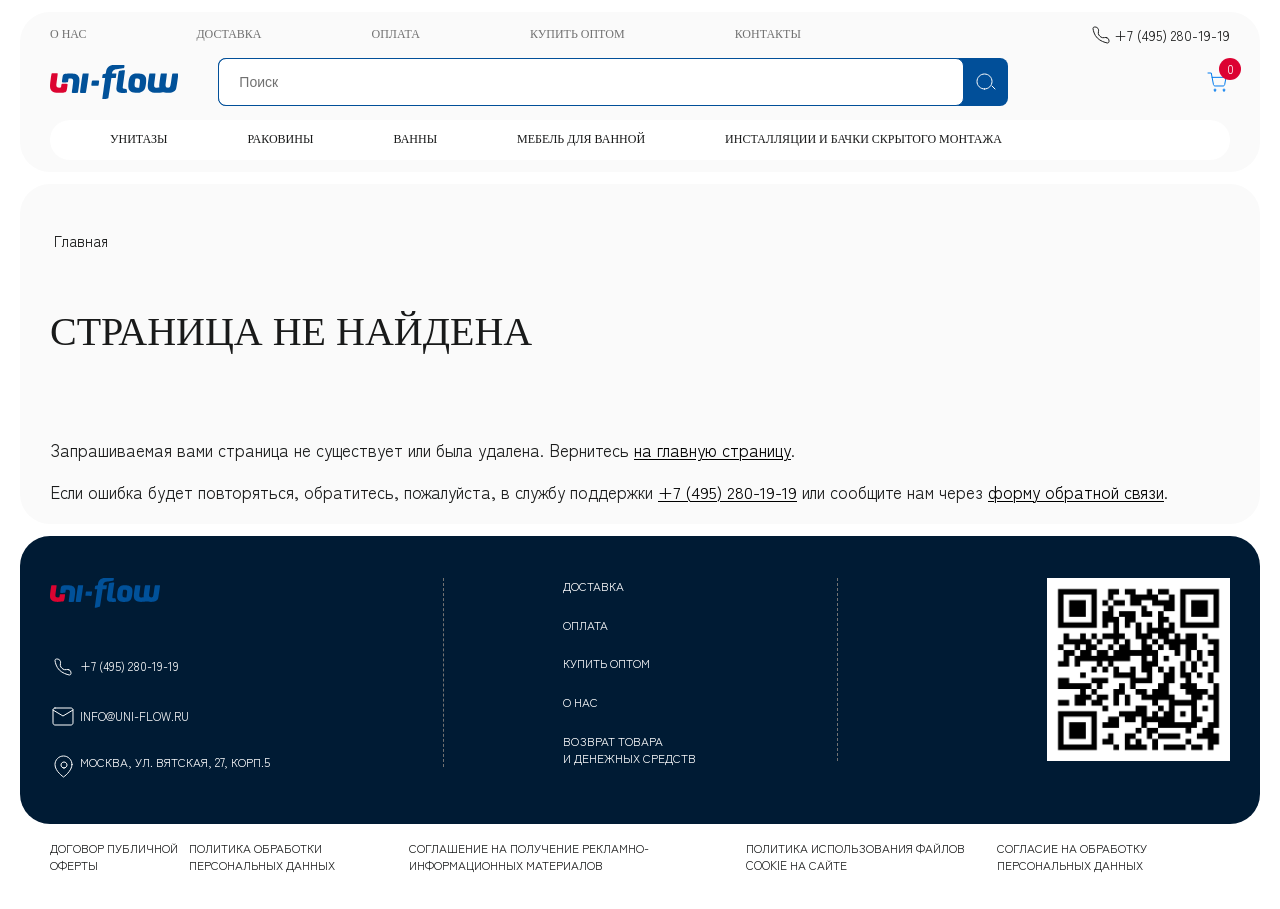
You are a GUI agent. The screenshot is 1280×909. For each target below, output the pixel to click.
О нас (68, 34)
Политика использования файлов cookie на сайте (855, 856)
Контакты (768, 34)
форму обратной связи (1076, 491)
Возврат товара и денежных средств (629, 749)
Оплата (395, 34)
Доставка (228, 34)
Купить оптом (577, 34)
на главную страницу (712, 449)
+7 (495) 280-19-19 (727, 491)
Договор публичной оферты (114, 856)
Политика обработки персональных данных (262, 856)
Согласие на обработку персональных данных (1072, 856)
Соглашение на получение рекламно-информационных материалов (529, 856)
